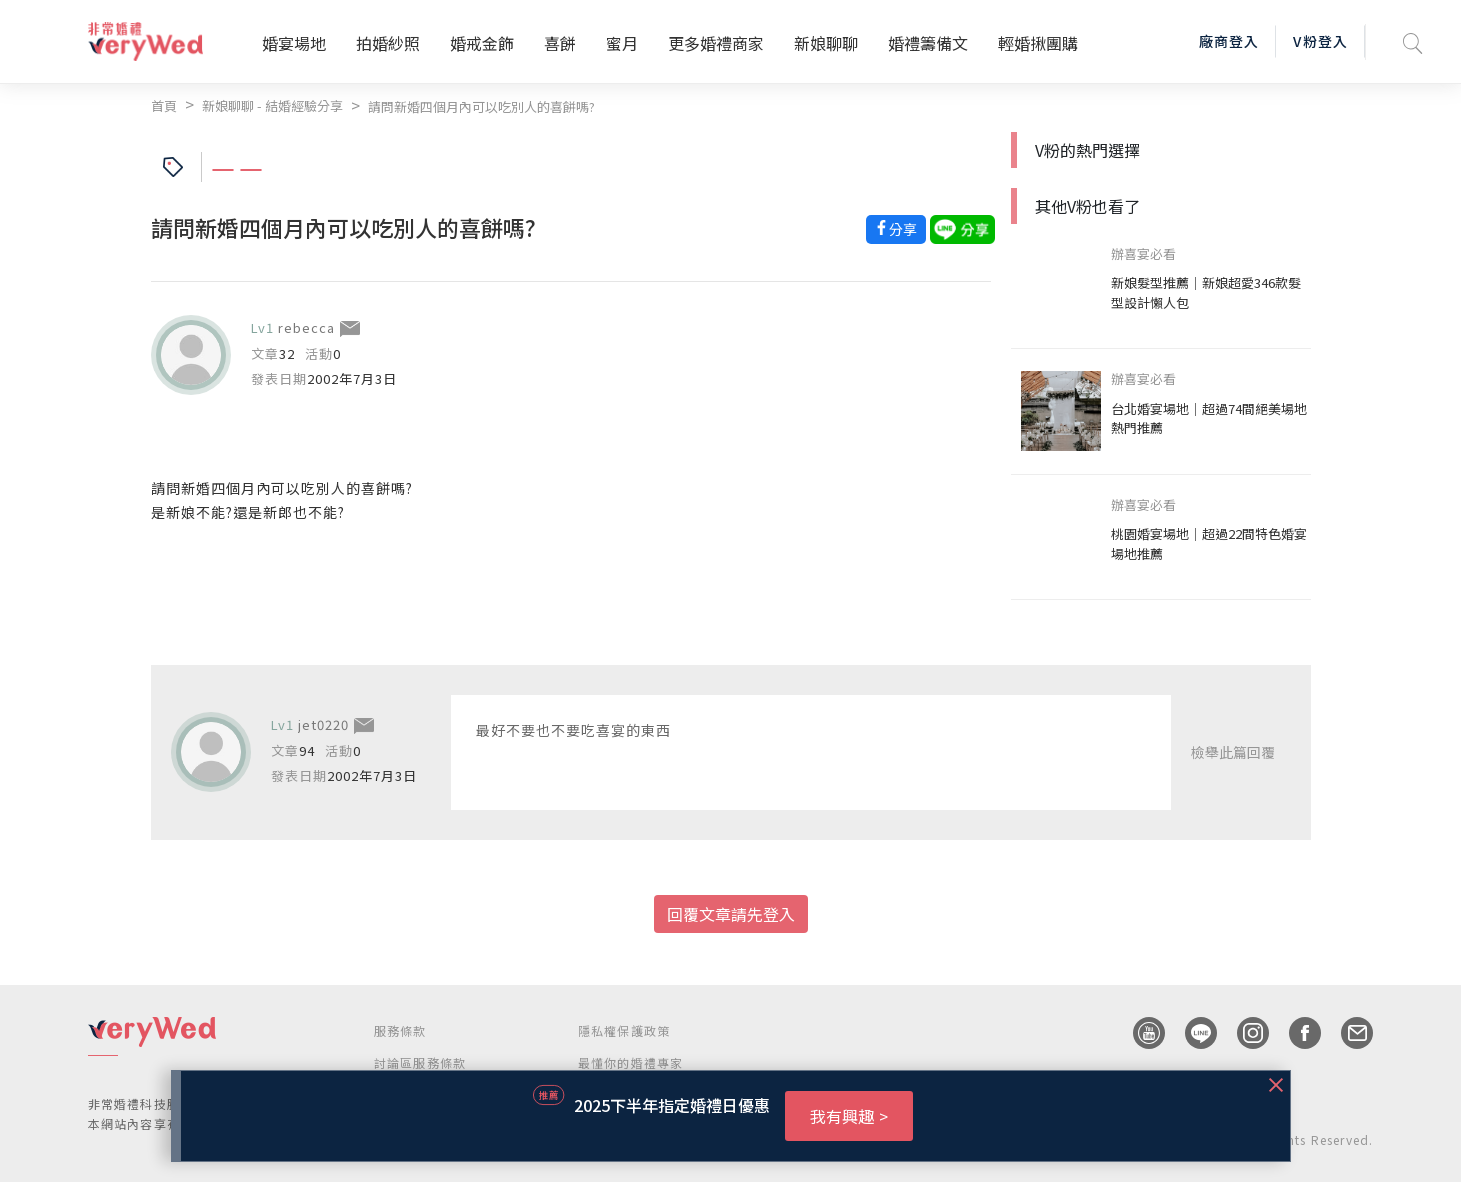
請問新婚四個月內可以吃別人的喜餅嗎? (481, 106)
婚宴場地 (294, 43)
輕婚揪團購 (1038, 43)
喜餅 (560, 43)
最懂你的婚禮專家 (631, 1062)
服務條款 (400, 1030)
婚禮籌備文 (928, 43)
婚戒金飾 (482, 43)
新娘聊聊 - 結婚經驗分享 (272, 105)
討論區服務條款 (420, 1062)
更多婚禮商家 (716, 43)
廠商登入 (1229, 41)
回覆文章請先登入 (731, 914)
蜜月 (622, 43)
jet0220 (323, 724)
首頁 (164, 105)
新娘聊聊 (826, 43)
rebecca (306, 327)
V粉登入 (1320, 41)
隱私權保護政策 (624, 1030)
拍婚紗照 (388, 43)
